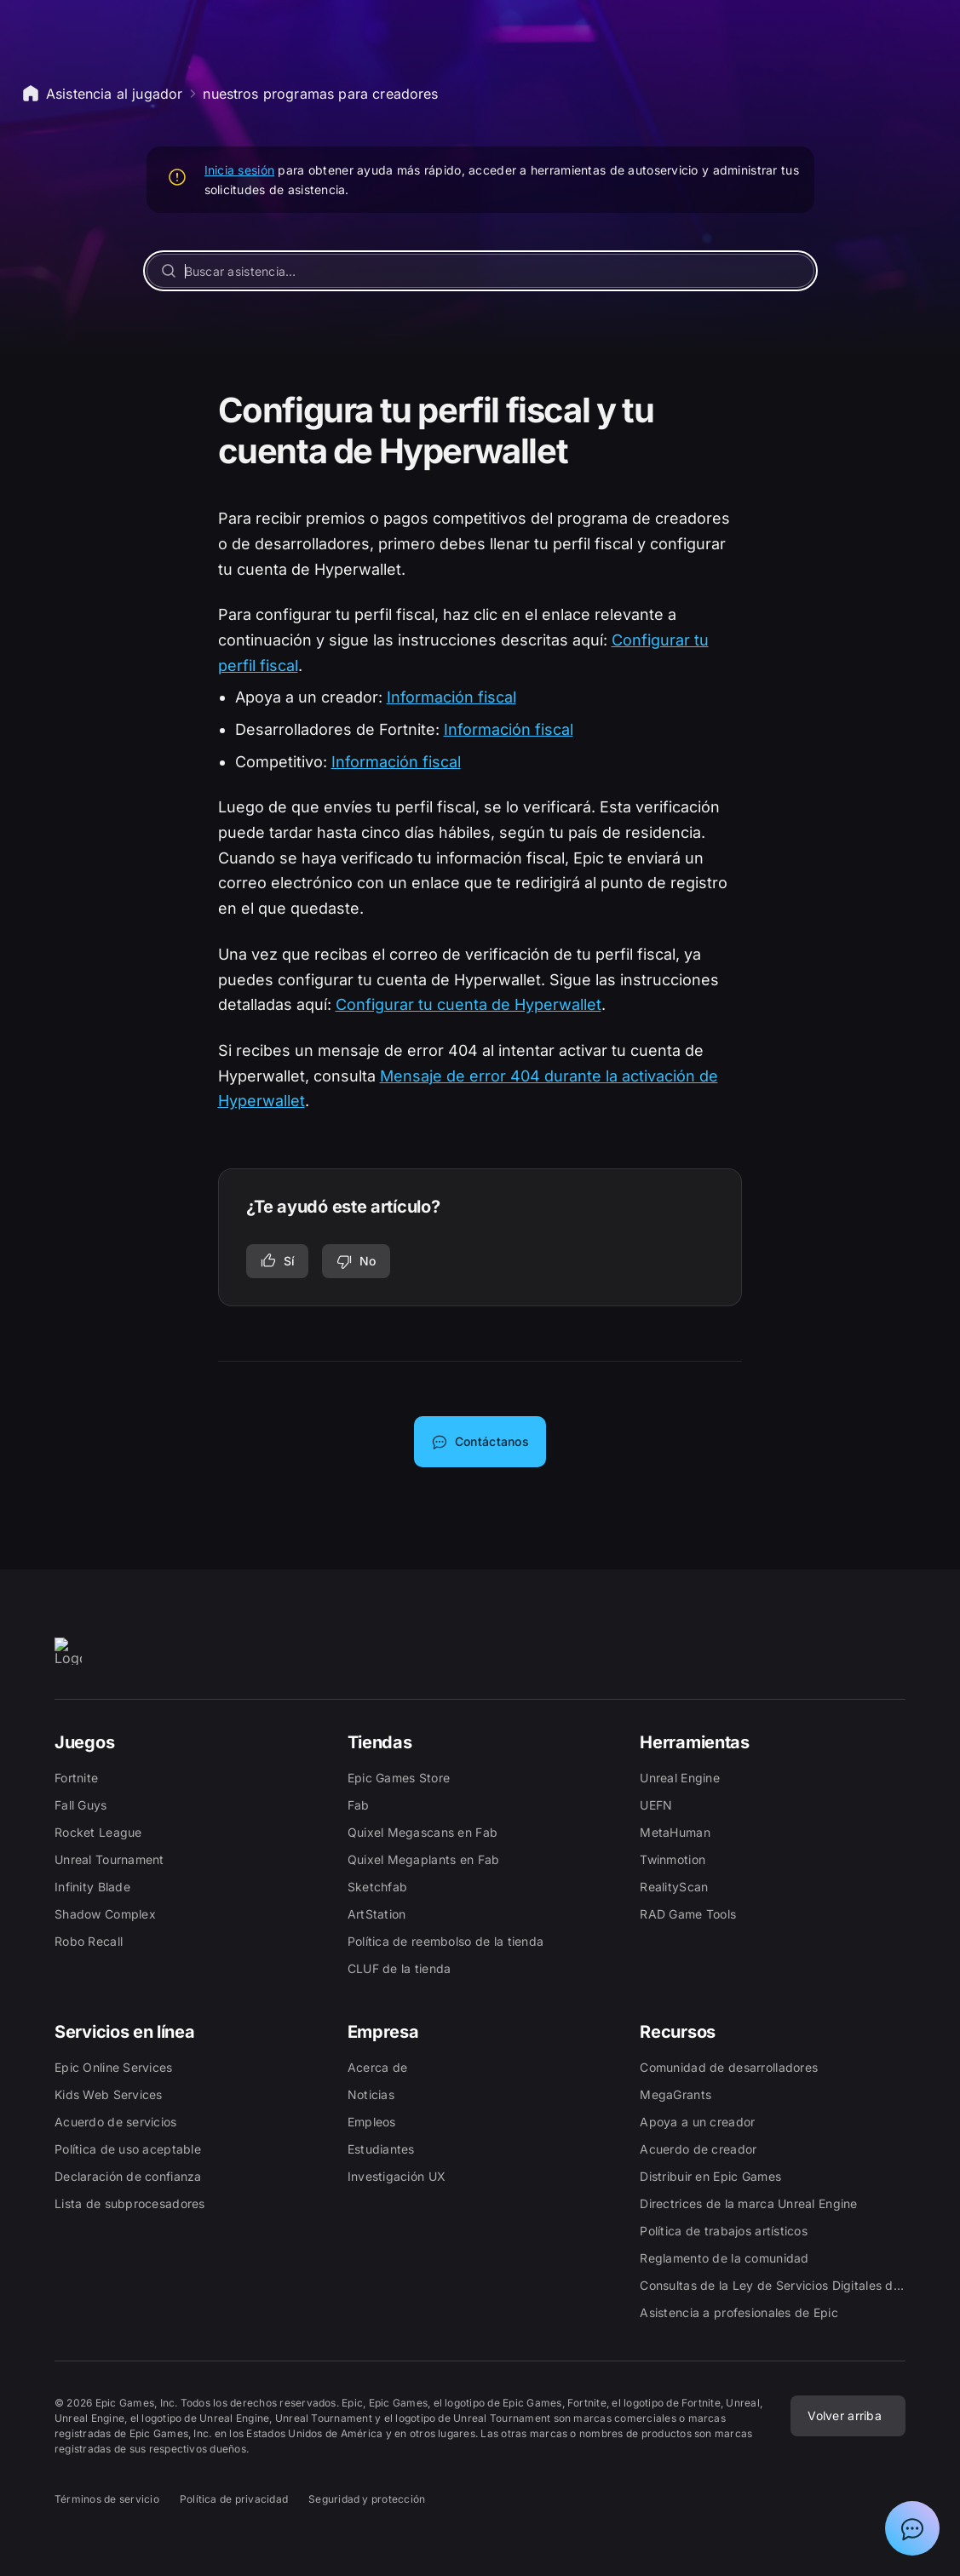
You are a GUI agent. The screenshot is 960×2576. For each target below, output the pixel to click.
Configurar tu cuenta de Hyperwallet (468, 1004)
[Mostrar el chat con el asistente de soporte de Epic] (912, 2528)
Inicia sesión (239, 170)
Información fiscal (451, 697)
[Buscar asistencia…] (480, 271)
